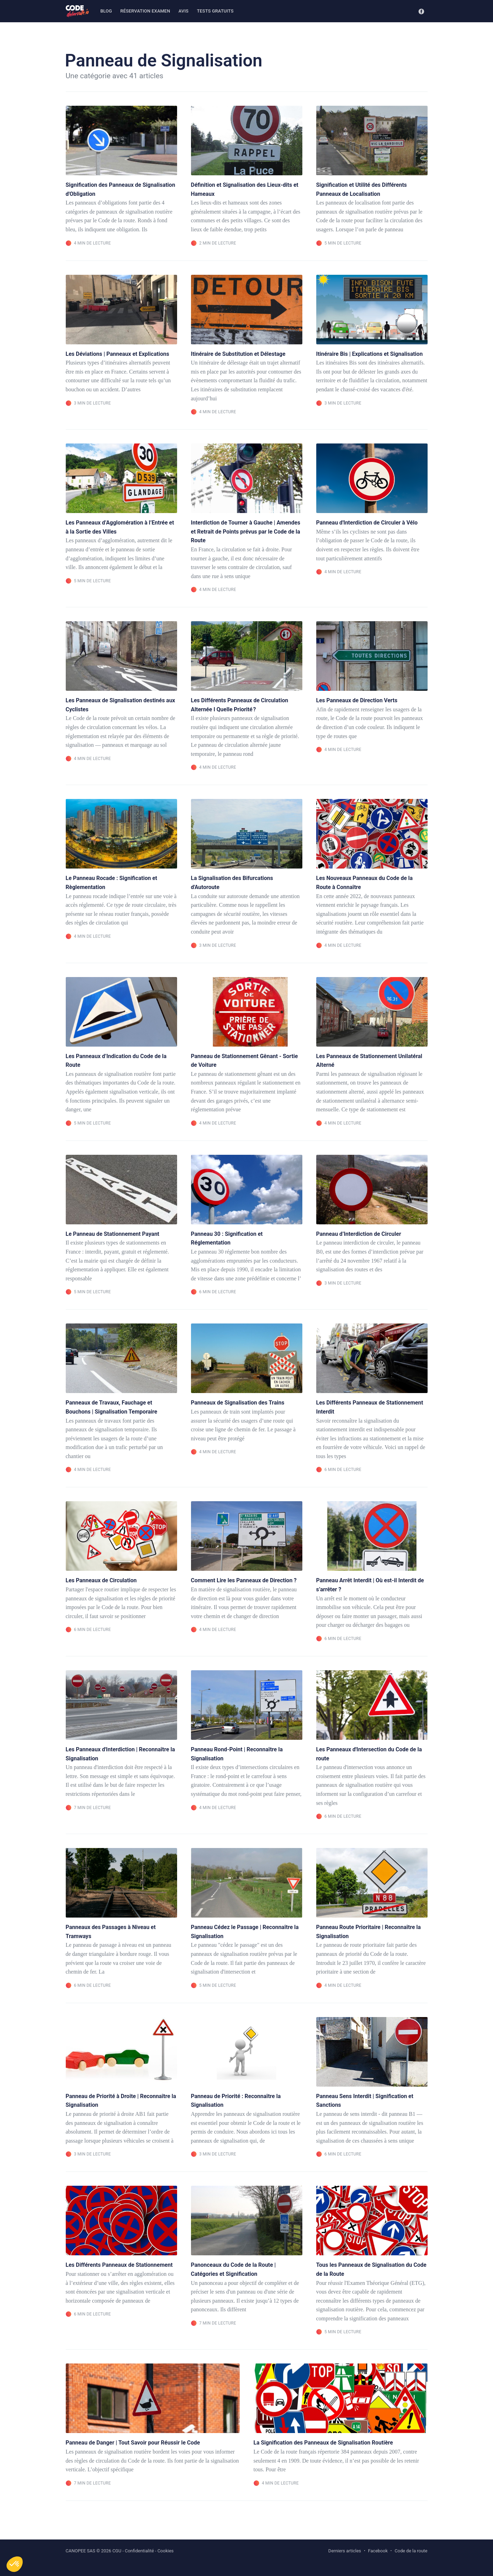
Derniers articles (344, 2550)
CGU (116, 2550)
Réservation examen (145, 11)
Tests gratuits (215, 11)
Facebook (378, 2550)
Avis (183, 11)
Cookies (165, 2550)
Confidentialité (139, 2550)
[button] (14, 2564)
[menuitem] (106, 11)
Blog (106, 11)
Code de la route (411, 2550)
